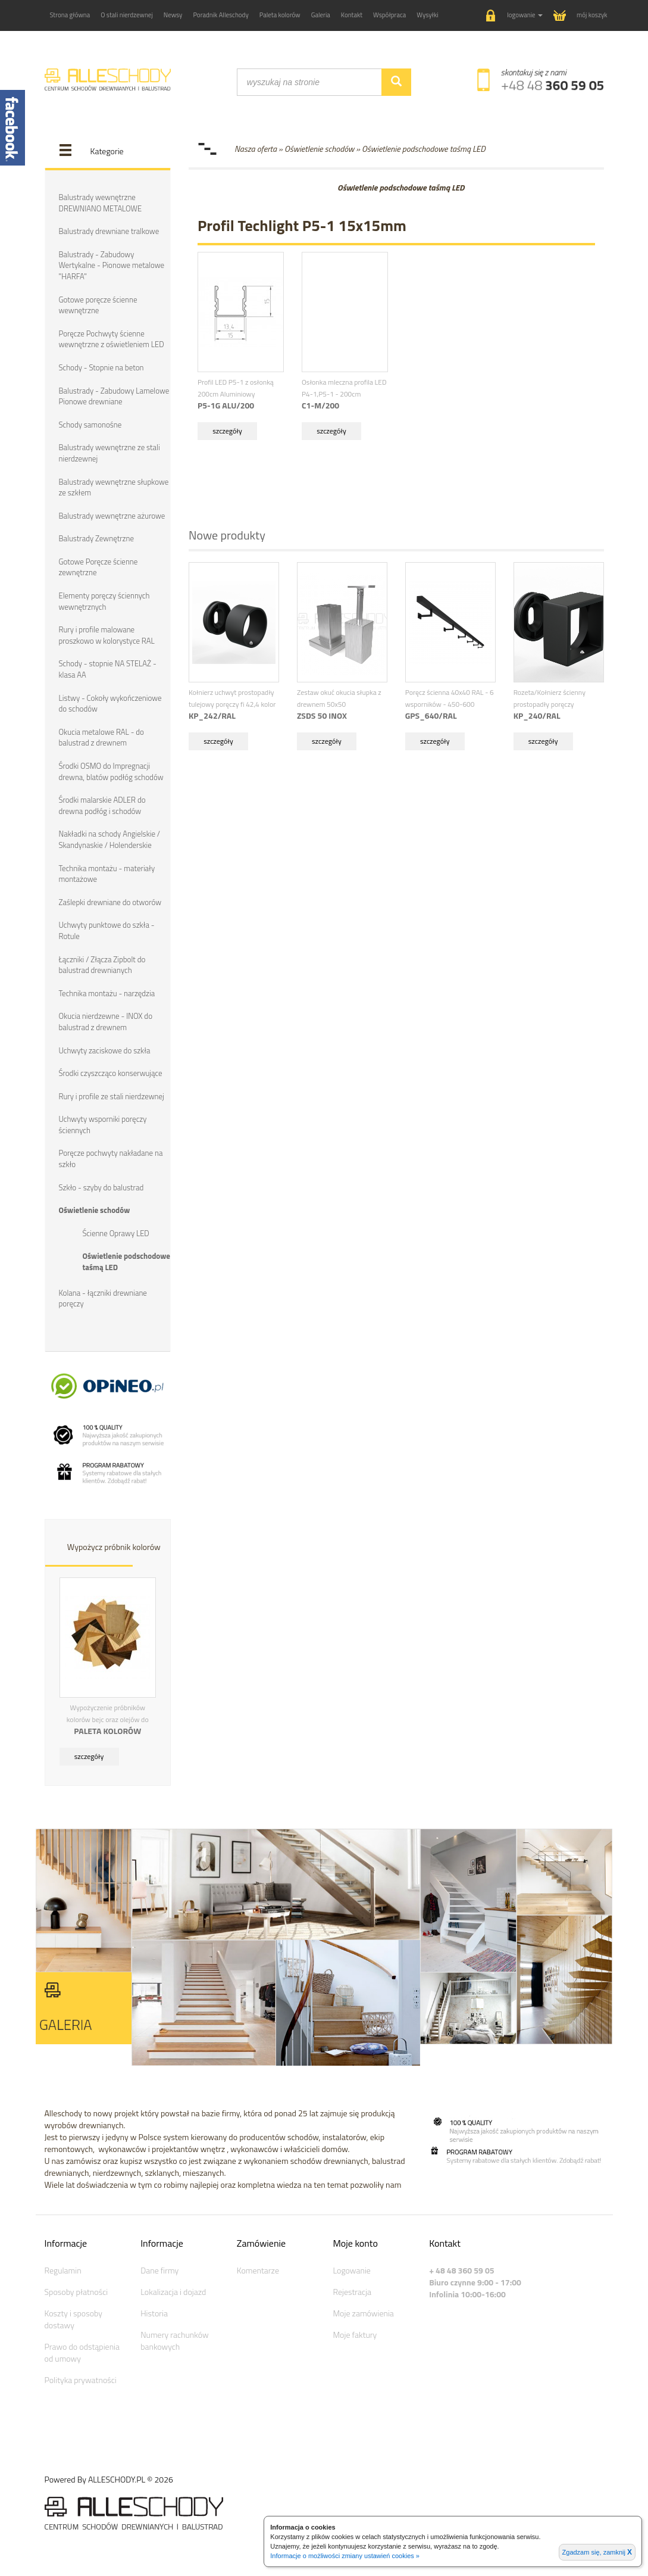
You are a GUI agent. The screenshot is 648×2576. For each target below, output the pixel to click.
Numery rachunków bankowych (174, 2339)
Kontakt (351, 15)
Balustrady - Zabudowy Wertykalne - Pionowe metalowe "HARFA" (112, 265)
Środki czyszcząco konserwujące (110, 1072)
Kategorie (107, 151)
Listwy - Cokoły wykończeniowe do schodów (110, 703)
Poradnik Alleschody (220, 15)
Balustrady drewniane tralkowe (109, 231)
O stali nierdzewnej (127, 15)
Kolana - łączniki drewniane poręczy (103, 1297)
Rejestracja (352, 2290)
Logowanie (351, 2269)
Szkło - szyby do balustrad (101, 1186)
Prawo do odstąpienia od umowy (82, 2351)
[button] (514, 16)
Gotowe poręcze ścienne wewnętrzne (98, 304)
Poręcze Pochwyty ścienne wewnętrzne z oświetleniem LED (111, 339)
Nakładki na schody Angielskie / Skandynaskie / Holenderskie (110, 838)
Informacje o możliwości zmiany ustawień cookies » (345, 2555)
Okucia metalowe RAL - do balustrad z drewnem (101, 737)
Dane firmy (159, 2269)
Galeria (320, 15)
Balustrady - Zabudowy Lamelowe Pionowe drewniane (114, 395)
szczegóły (89, 1755)
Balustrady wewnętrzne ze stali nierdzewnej (109, 452)
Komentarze (258, 2269)
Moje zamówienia (363, 2312)
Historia (154, 2312)
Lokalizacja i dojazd (173, 2290)
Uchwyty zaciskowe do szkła (105, 1049)
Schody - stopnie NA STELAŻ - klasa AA (107, 669)
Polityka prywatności (81, 2378)
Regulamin (63, 2269)
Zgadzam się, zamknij (597, 2552)
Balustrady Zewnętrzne (96, 538)
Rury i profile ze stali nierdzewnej (111, 1095)
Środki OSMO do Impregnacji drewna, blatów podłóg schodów (111, 770)
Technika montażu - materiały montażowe (107, 872)
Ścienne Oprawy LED (116, 1232)
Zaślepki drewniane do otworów (110, 901)
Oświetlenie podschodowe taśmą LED (126, 1261)
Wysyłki (427, 15)
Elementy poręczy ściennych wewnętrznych (104, 600)
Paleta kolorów (279, 15)
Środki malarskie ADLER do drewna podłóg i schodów (102, 804)
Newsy (173, 15)
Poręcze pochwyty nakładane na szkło (111, 1158)
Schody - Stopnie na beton (101, 367)
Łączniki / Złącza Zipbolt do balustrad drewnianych (102, 963)
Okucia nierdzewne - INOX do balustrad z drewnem (106, 1021)
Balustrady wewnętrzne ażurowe (112, 515)
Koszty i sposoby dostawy (73, 2318)
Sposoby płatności (76, 2290)
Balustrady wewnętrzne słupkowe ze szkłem (114, 486)
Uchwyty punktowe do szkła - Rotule (107, 929)
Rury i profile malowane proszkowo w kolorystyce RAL (107, 635)
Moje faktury (355, 2333)
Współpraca (389, 15)
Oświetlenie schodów (94, 1209)
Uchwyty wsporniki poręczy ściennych (103, 1124)
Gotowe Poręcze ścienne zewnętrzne (98, 566)
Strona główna (70, 15)
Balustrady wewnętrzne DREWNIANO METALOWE (100, 202)
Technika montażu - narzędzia (107, 992)
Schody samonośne (90, 424)
